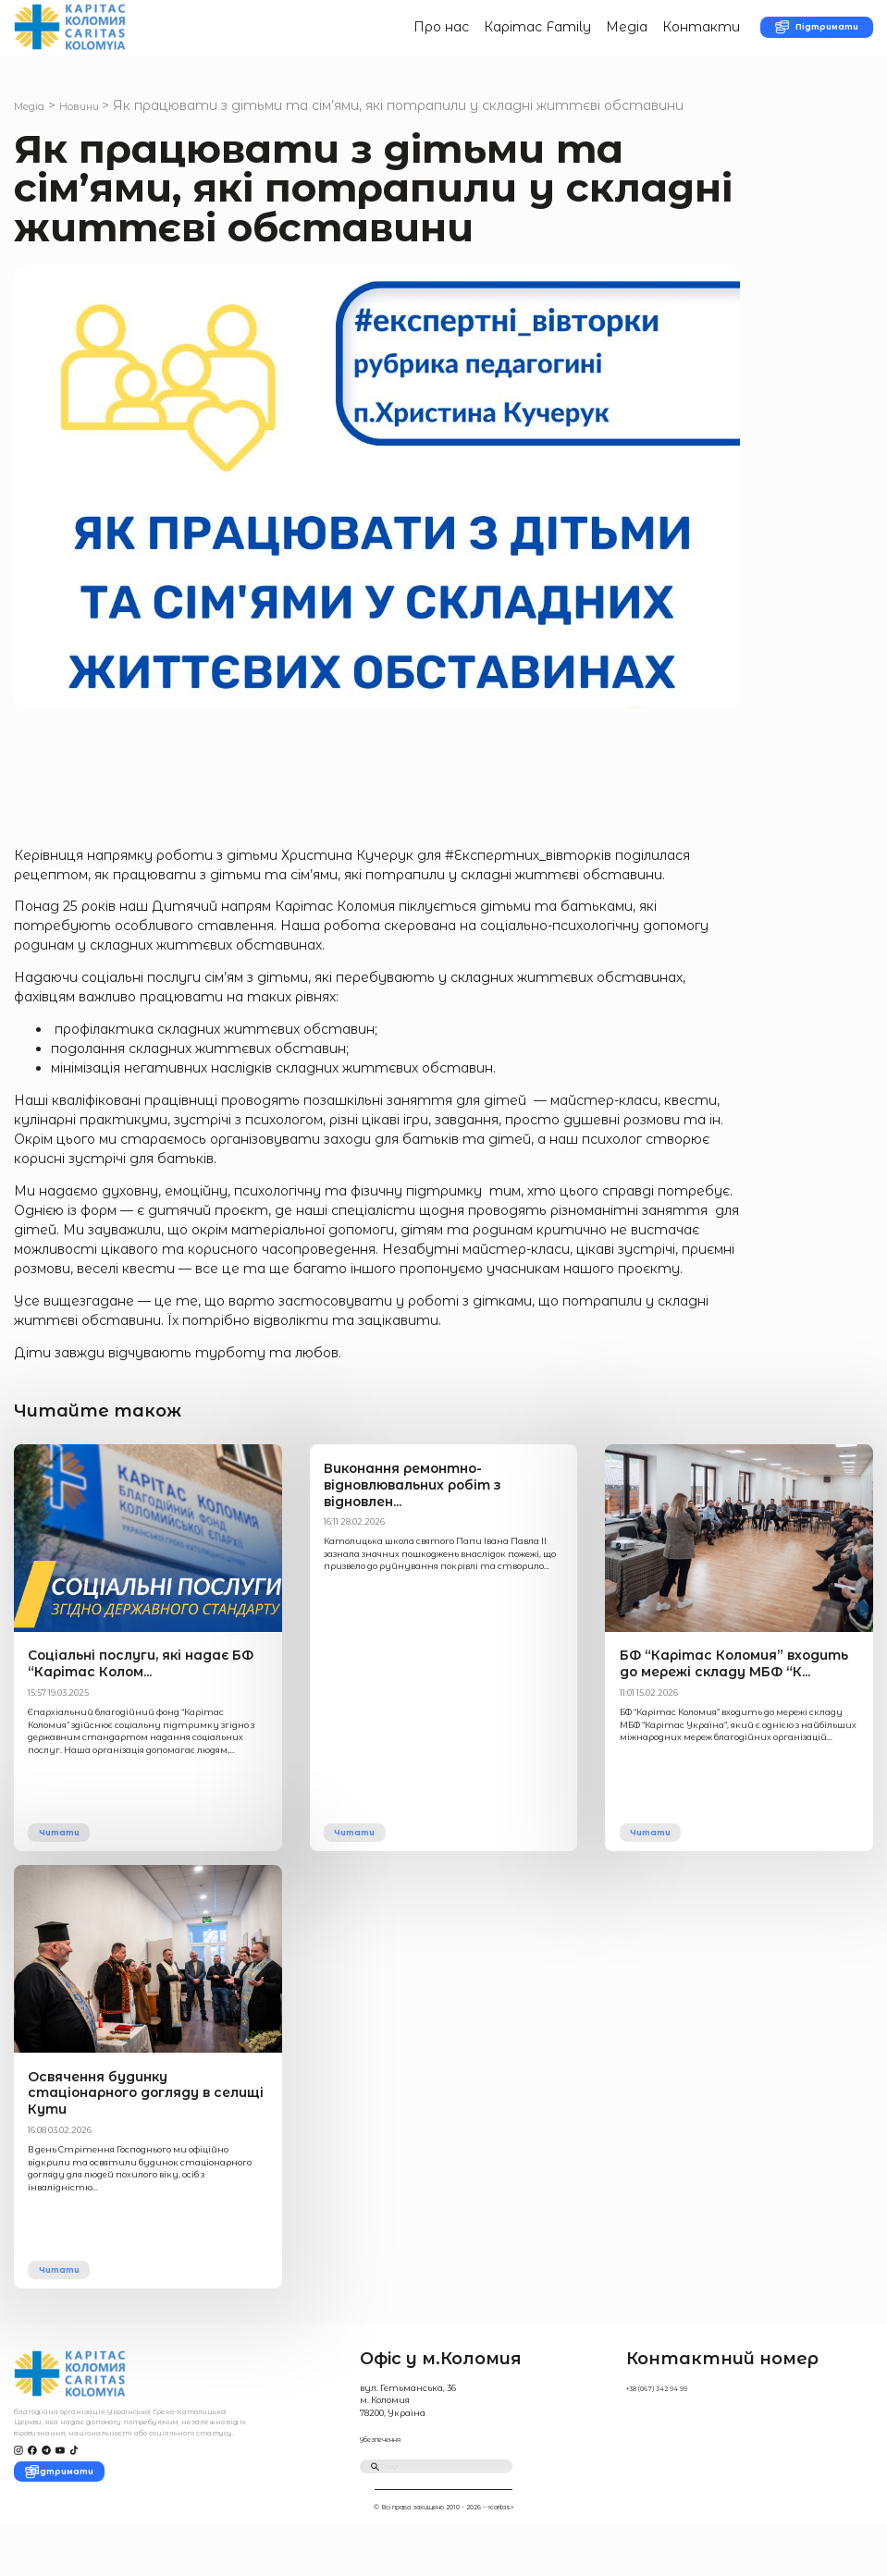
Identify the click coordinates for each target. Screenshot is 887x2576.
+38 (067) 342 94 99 (664, 2422)
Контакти (657, 36)
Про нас (397, 36)
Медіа (583, 36)
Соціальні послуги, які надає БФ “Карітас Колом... (130, 1689)
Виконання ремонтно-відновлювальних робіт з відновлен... (437, 1502)
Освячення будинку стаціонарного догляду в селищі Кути (142, 2126)
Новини (96, 124)
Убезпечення (388, 2474)
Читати (70, 1858)
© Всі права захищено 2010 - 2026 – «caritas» (443, 2558)
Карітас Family (493, 36)
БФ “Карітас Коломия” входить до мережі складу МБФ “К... (727, 1689)
